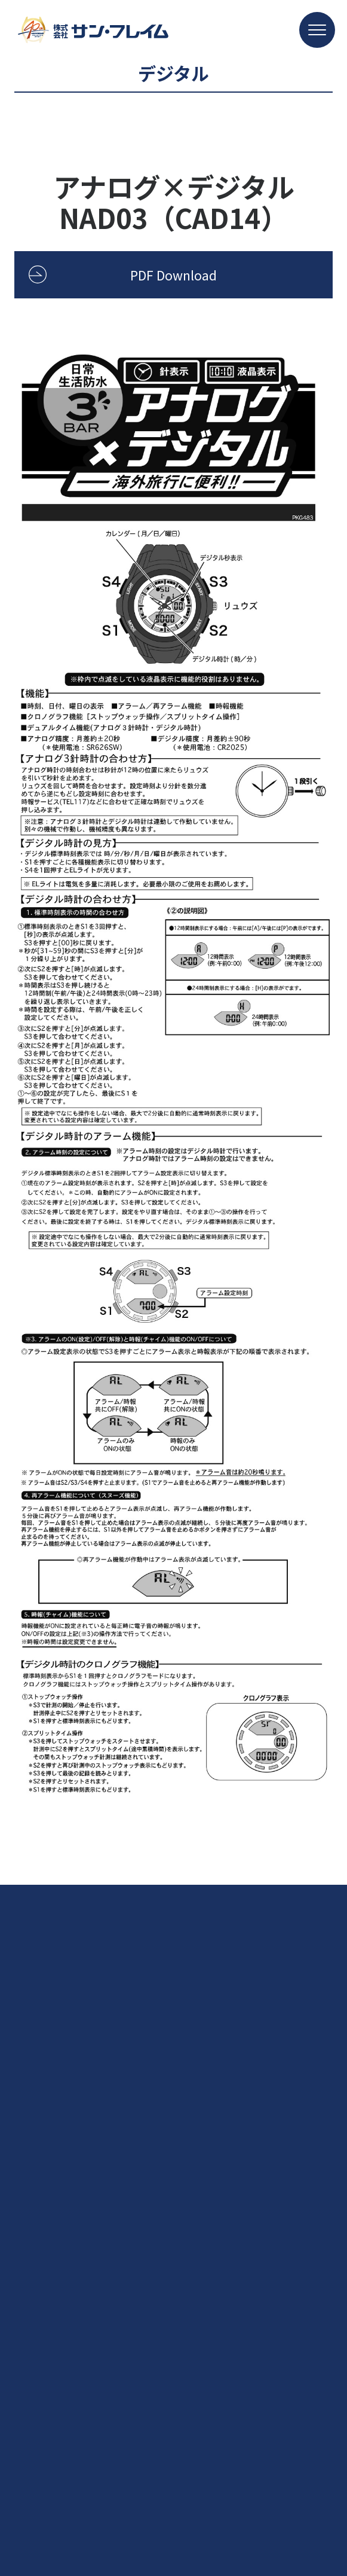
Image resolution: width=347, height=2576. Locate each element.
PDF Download (173, 274)
